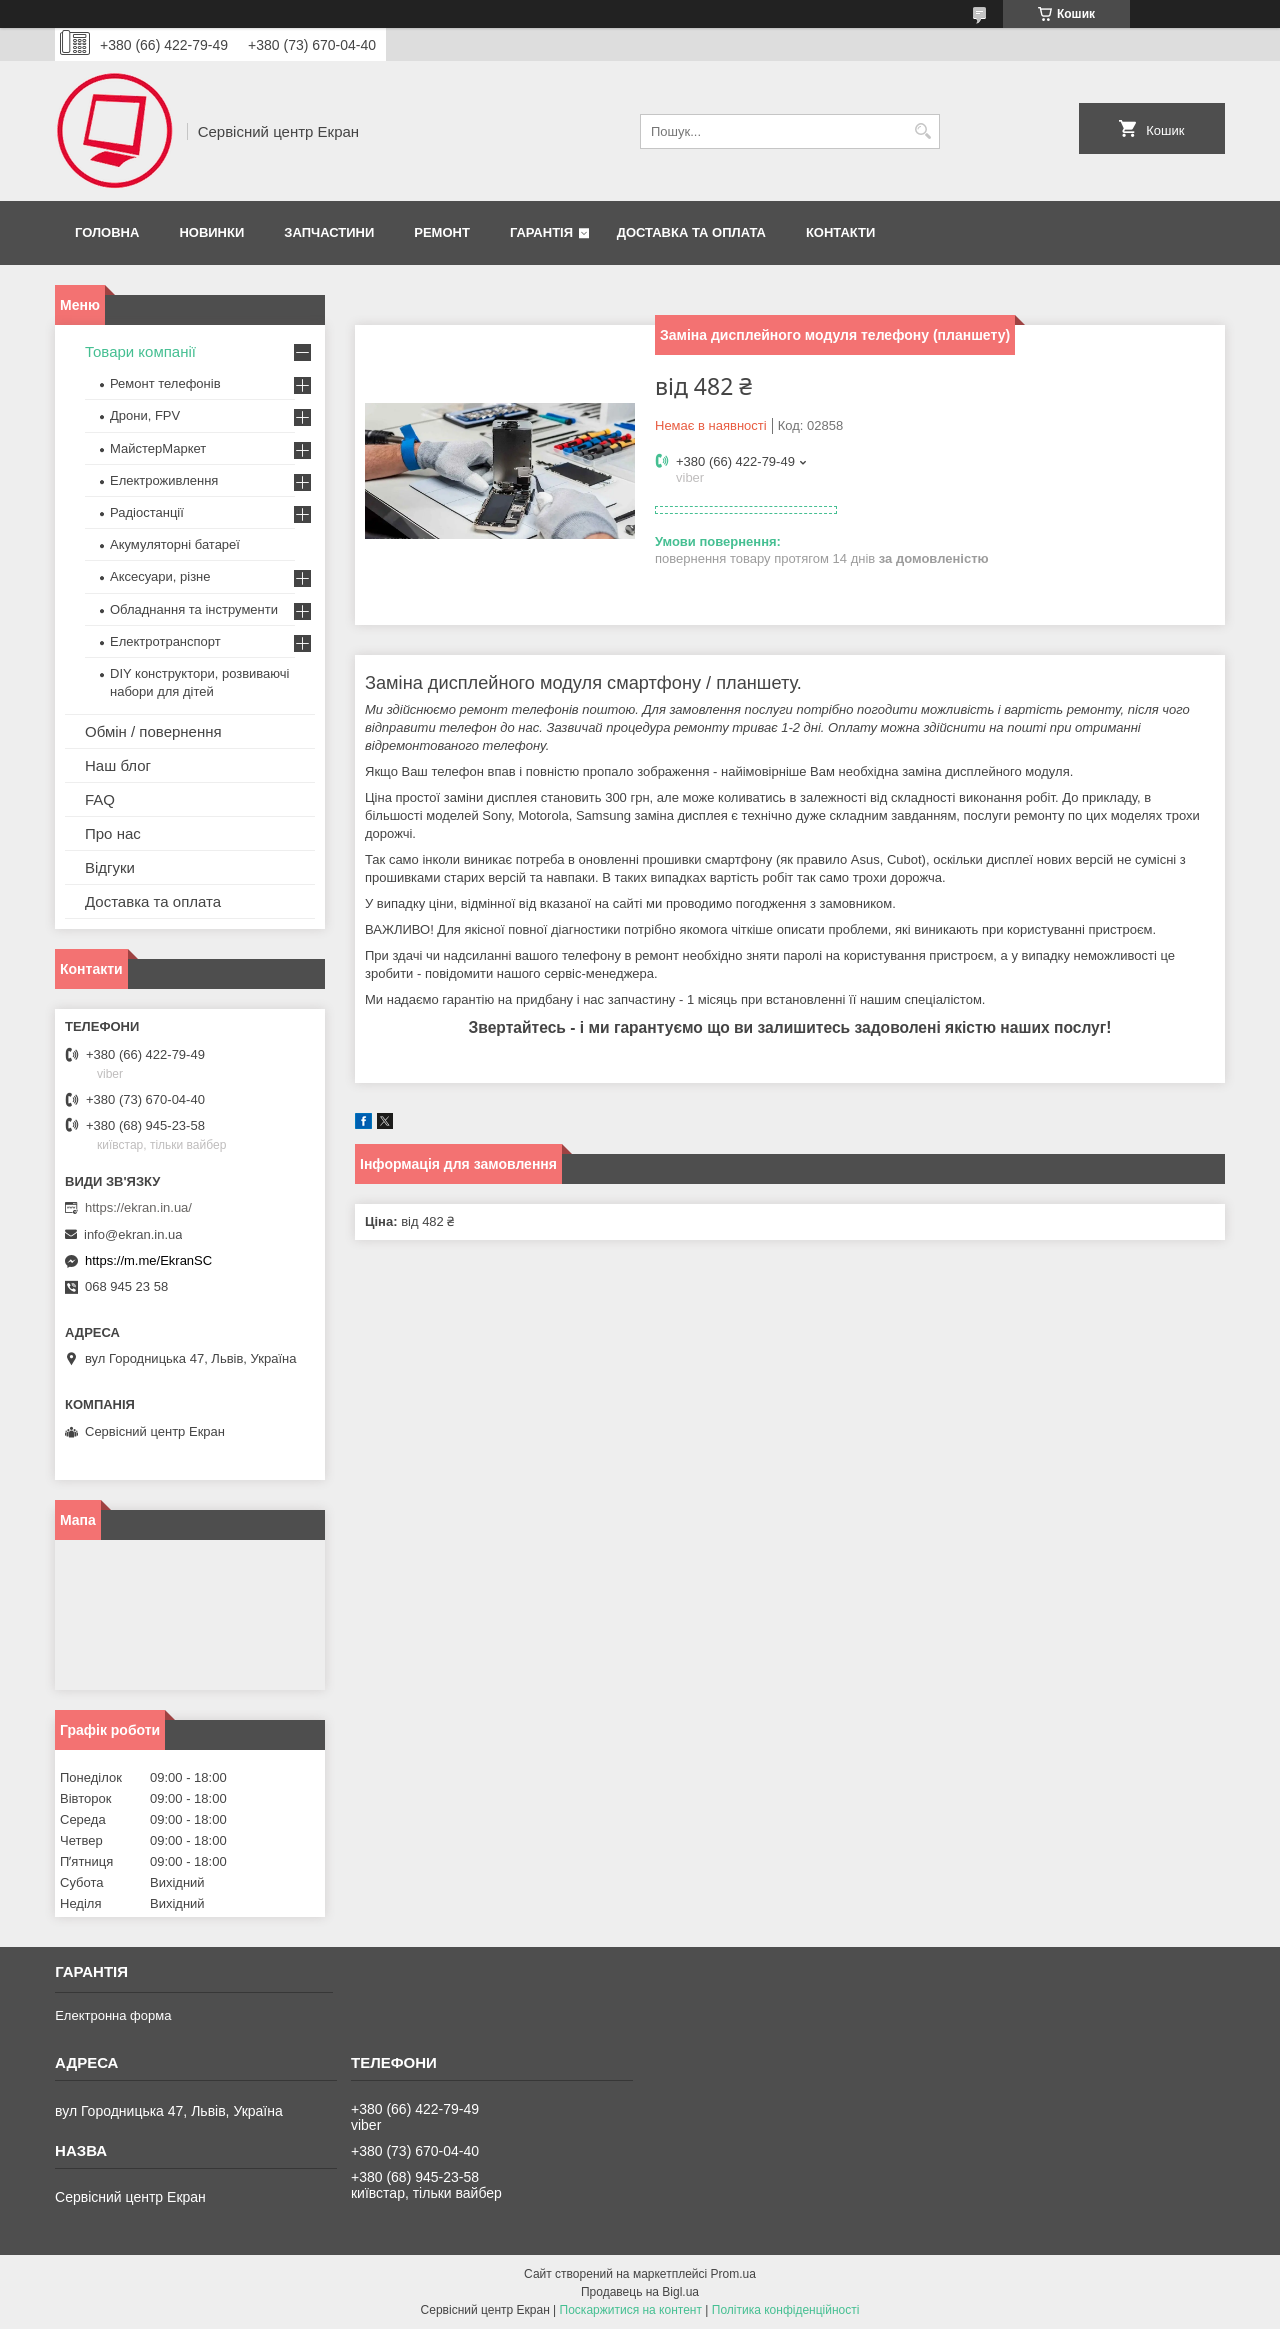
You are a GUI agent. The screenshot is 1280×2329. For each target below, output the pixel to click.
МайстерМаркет (158, 448)
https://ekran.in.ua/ (138, 1207)
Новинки (211, 232)
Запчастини (329, 232)
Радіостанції (147, 512)
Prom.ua (733, 2274)
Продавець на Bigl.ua (640, 2292)
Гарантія (541, 232)
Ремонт (442, 232)
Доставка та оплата (691, 232)
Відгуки (110, 867)
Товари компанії (140, 351)
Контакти (841, 232)
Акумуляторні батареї (175, 544)
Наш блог (118, 765)
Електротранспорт (165, 641)
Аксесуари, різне (160, 576)
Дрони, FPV (145, 415)
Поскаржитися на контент (631, 2310)
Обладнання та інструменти (194, 609)
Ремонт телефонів (165, 383)
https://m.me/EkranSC (148, 1260)
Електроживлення (164, 480)
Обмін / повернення (153, 731)
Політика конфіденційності (786, 2310)
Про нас (113, 833)
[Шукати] (922, 131)
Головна (107, 232)
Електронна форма (113, 2015)
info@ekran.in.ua (133, 1234)
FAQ (100, 799)
